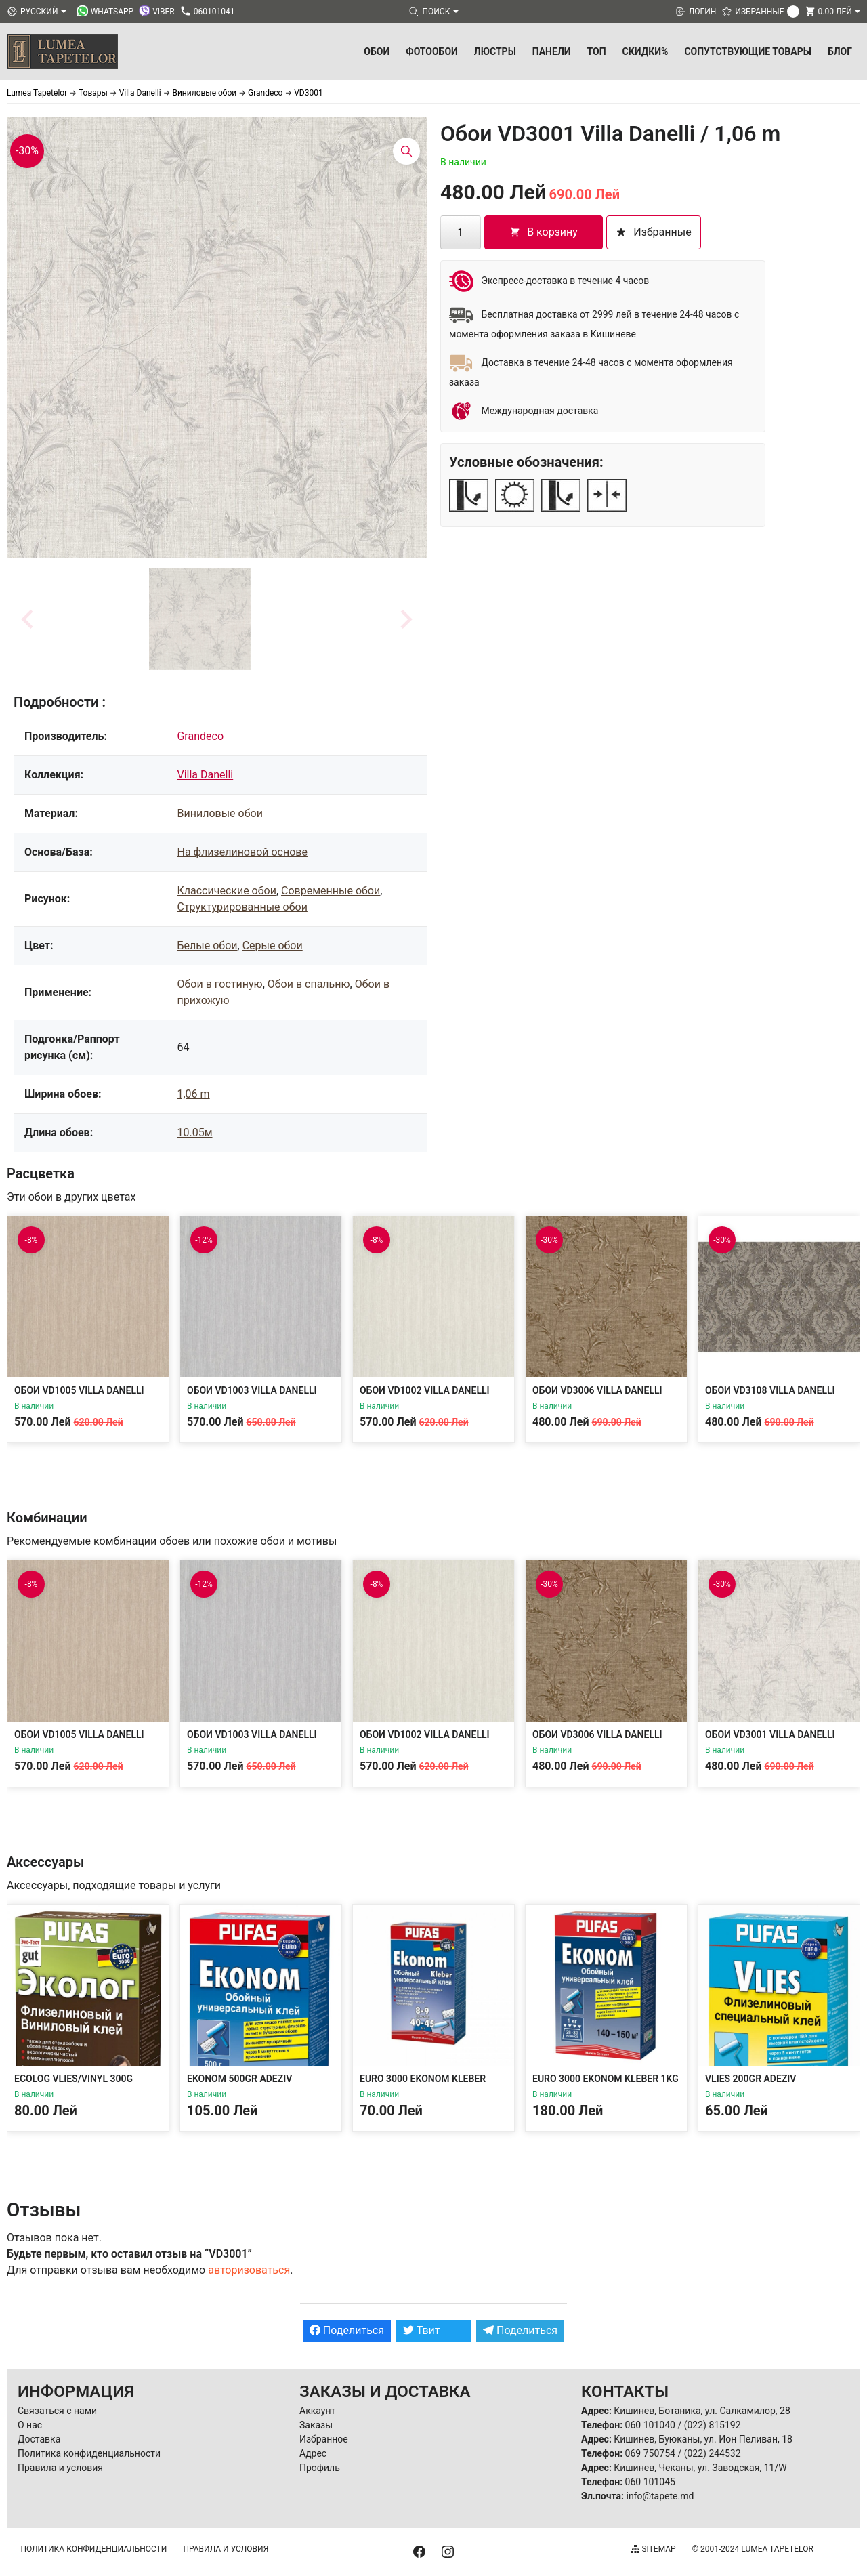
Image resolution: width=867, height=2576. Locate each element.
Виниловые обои (219, 813)
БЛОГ (840, 51)
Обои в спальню (309, 984)
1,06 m (193, 1093)
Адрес (312, 2453)
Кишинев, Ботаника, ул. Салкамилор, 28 (702, 2410)
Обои (376, 51)
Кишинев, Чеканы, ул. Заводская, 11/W (700, 2467)
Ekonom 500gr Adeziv (239, 2078)
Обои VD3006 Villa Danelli (597, 1390)
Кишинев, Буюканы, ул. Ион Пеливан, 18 (703, 2439)
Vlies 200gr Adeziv (750, 2078)
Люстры (495, 51)
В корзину (543, 232)
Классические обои (226, 890)
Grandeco (200, 736)
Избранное (323, 2439)
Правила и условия (60, 2467)
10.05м (194, 1132)
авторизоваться (249, 2270)
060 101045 (650, 2481)
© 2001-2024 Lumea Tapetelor (752, 2549)
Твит (421, 2330)
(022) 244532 (712, 2453)
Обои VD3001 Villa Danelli (770, 1734)
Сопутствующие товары (747, 51)
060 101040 (650, 2424)
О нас (30, 2424)
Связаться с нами (57, 2410)
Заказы (316, 2424)
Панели (551, 51)
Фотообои (432, 51)
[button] (200, 619)
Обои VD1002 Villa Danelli (425, 1390)
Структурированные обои (242, 906)
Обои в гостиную (219, 984)
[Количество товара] (460, 232)
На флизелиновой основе (242, 852)
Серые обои (272, 945)
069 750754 (650, 2453)
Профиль (319, 2467)
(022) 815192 (712, 2424)
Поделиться (347, 2330)
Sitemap (653, 2549)
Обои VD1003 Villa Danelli (252, 1390)
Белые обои (207, 945)
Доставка (39, 2439)
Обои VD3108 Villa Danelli (770, 1390)
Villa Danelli (205, 774)
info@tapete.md (660, 2496)
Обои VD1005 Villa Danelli (79, 1390)
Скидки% (645, 51)
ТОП (596, 51)
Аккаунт (317, 2410)
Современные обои (330, 890)
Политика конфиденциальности (89, 2453)
